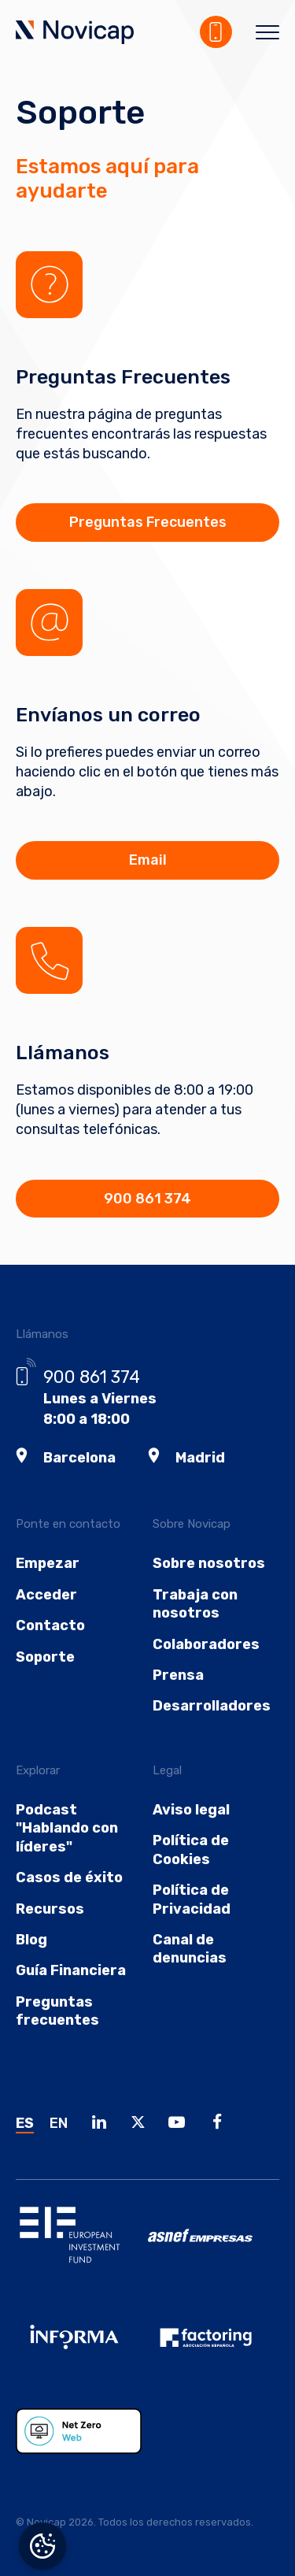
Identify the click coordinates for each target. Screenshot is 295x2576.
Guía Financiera (71, 1970)
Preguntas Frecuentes (148, 522)
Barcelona (79, 1457)
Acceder (46, 1594)
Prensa (178, 1675)
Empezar (47, 1563)
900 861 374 (147, 1198)
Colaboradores (206, 1644)
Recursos (50, 1909)
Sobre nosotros (209, 1563)
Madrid (200, 1457)
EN (59, 2123)
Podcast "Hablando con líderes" (67, 1828)
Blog (31, 1939)
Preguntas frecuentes (57, 2011)
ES (25, 2123)
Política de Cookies (191, 1849)
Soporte (45, 1657)
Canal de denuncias (190, 1948)
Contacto (50, 1625)
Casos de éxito (69, 1877)
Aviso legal (191, 1809)
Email (148, 860)
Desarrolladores (212, 1705)
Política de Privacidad (191, 1899)
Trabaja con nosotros (195, 1604)
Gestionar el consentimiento (42, 2546)
